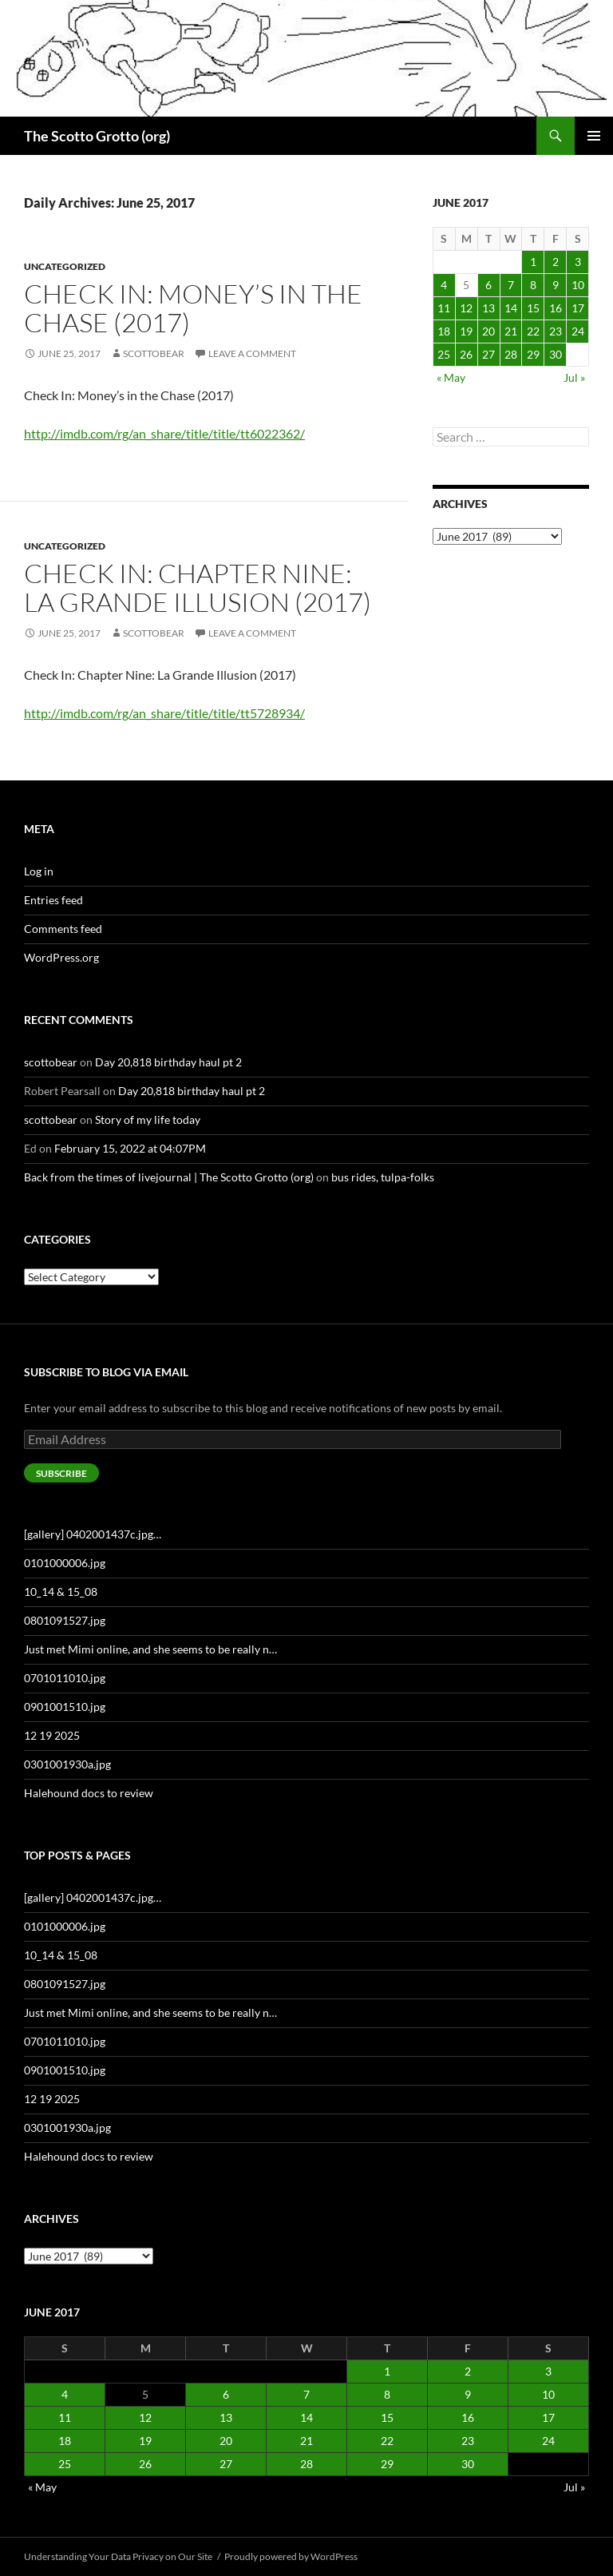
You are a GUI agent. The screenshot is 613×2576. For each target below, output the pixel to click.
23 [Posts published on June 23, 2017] (555, 331)
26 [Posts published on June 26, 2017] (466, 354)
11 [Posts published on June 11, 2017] (443, 308)
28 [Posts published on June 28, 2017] (510, 354)
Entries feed (53, 900)
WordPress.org (61, 957)
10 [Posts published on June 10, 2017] (577, 285)
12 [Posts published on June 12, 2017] (466, 308)
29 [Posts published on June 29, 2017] (533, 354)
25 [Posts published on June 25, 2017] (443, 354)
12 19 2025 (52, 1735)
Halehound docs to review (88, 1793)
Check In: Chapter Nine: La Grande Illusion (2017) (197, 587)
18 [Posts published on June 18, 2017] (443, 331)
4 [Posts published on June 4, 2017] (444, 285)
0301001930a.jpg (67, 1764)
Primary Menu (594, 136)
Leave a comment (252, 353)
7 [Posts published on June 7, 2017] (511, 285)
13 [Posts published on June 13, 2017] (488, 308)
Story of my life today (147, 1119)
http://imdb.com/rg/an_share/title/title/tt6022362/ (164, 433)
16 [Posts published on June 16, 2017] (555, 308)
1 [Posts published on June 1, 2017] (533, 261)
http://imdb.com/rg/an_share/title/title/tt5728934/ (164, 712)
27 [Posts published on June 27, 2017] (488, 354)
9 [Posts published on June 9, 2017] (555, 285)
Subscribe (61, 1473)
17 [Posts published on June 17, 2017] (577, 308)
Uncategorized (64, 266)
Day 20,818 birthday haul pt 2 (168, 1062)
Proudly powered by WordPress (291, 2556)
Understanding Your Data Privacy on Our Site (118, 2556)
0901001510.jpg (64, 1706)
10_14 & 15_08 (60, 1591)
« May (451, 377)
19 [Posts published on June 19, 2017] (466, 331)
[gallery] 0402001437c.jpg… (92, 1534)
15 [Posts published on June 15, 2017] (533, 308)
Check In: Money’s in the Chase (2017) (193, 308)
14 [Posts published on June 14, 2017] (510, 308)
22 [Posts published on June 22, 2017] (533, 331)
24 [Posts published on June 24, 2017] (577, 331)
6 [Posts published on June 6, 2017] (488, 285)
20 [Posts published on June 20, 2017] (488, 331)
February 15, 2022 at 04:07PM (130, 1148)
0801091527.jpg (64, 1620)
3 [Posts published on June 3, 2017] (578, 261)
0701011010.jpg (64, 1678)
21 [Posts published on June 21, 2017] (510, 331)
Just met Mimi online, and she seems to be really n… (150, 1649)
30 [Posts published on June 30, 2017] (555, 354)
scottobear (153, 353)
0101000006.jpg (64, 1563)
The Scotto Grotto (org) (97, 136)
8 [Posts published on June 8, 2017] (533, 285)
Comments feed (63, 928)
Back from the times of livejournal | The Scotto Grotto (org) (169, 1177)
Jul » (574, 377)
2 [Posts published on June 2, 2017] (555, 261)
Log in (38, 871)
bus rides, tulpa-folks (382, 1177)
